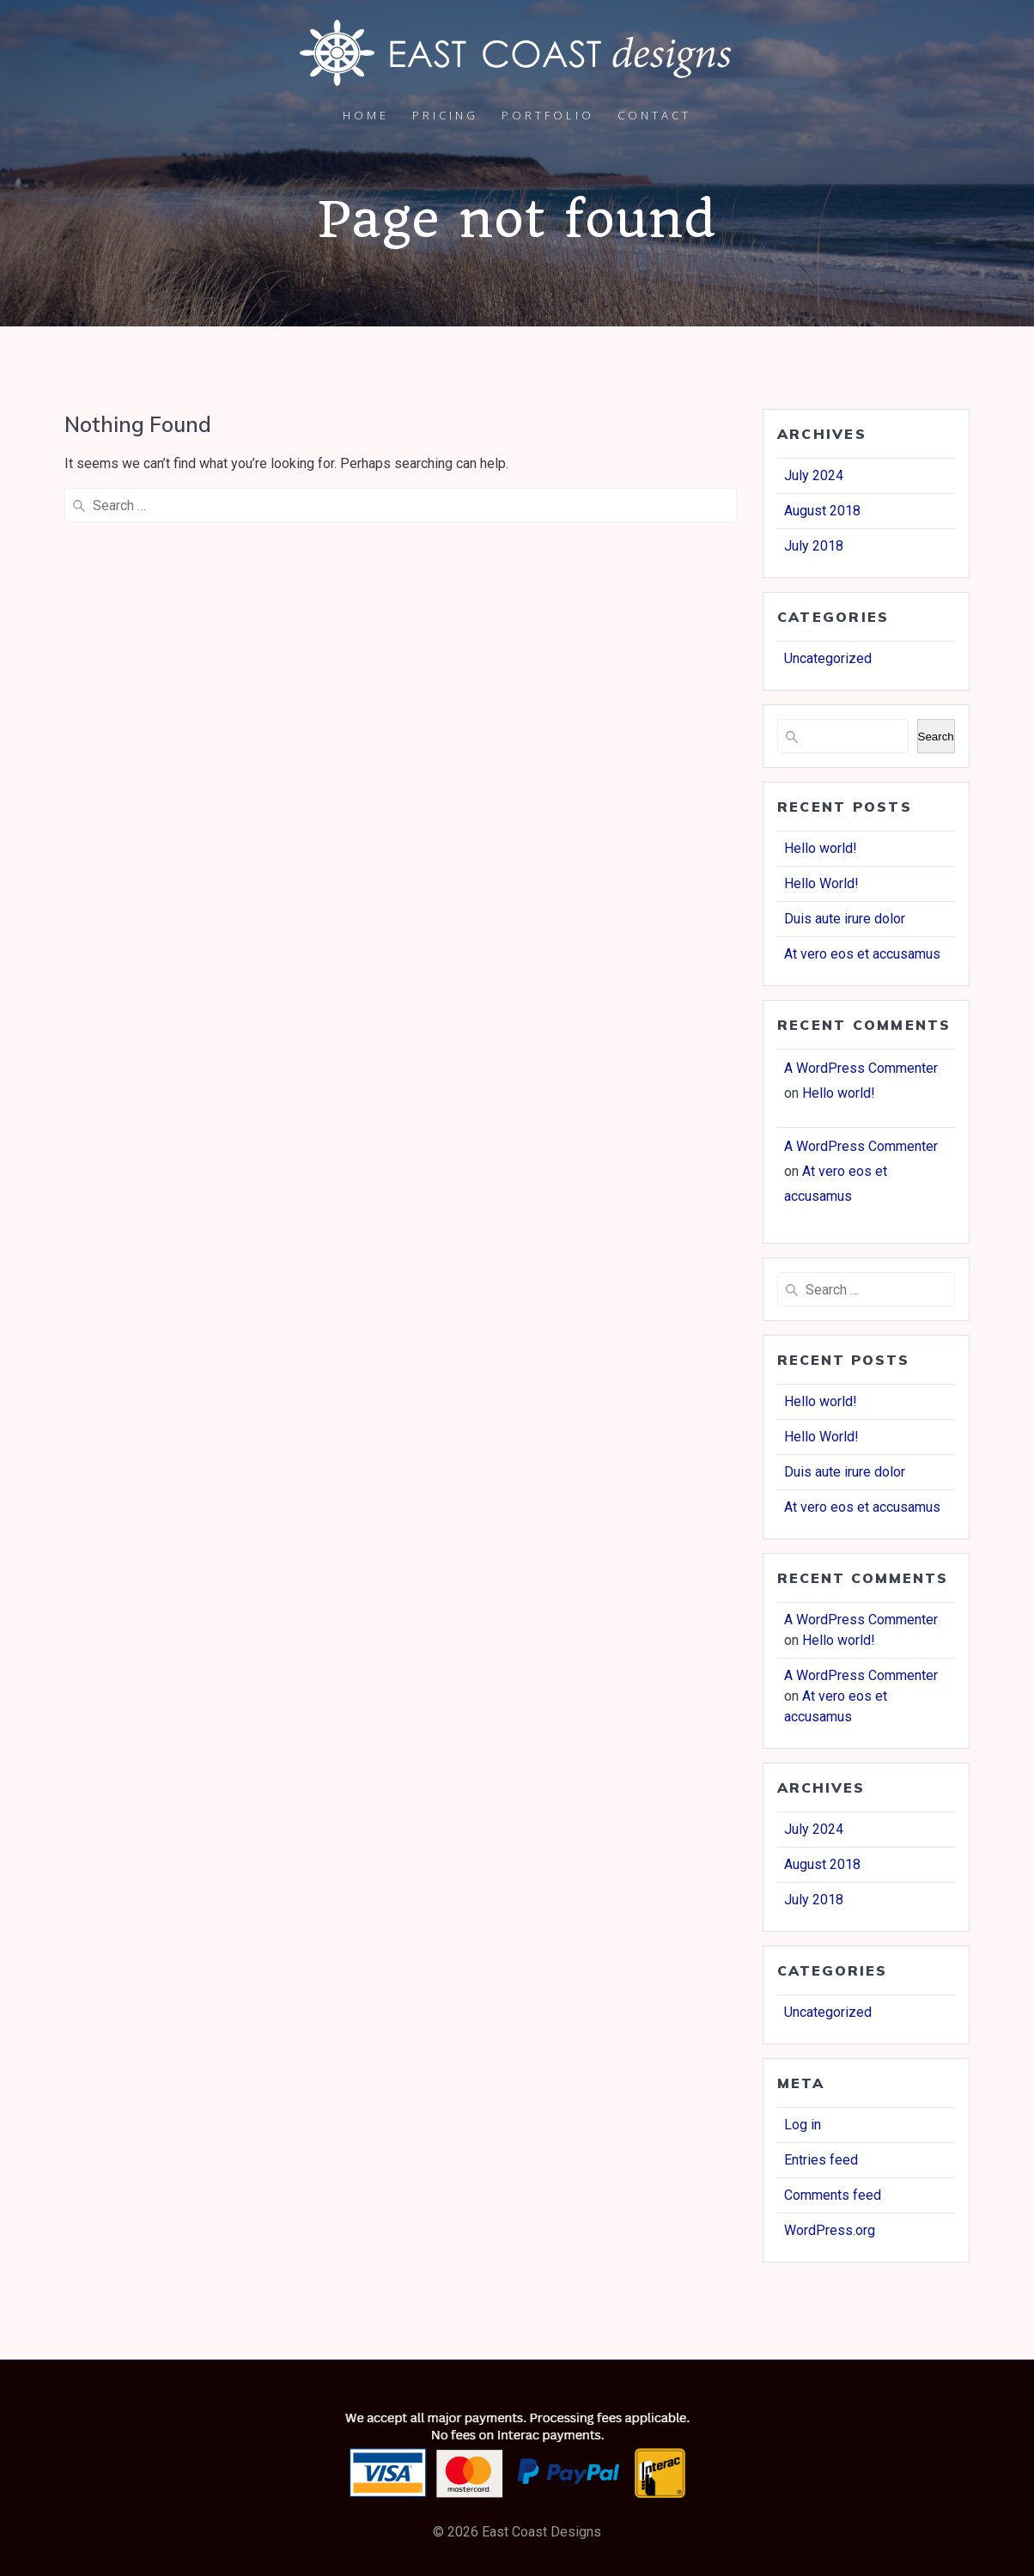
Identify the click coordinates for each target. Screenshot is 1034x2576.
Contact (654, 115)
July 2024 (813, 475)
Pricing (445, 115)
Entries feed (821, 2160)
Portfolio (548, 115)
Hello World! (821, 883)
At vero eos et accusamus (862, 954)
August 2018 (822, 510)
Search (936, 736)
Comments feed (832, 2195)
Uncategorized (828, 658)
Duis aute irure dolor (844, 918)
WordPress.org (829, 2230)
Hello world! (820, 848)
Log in (802, 2124)
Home (366, 115)
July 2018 (813, 546)
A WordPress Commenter (861, 1068)
